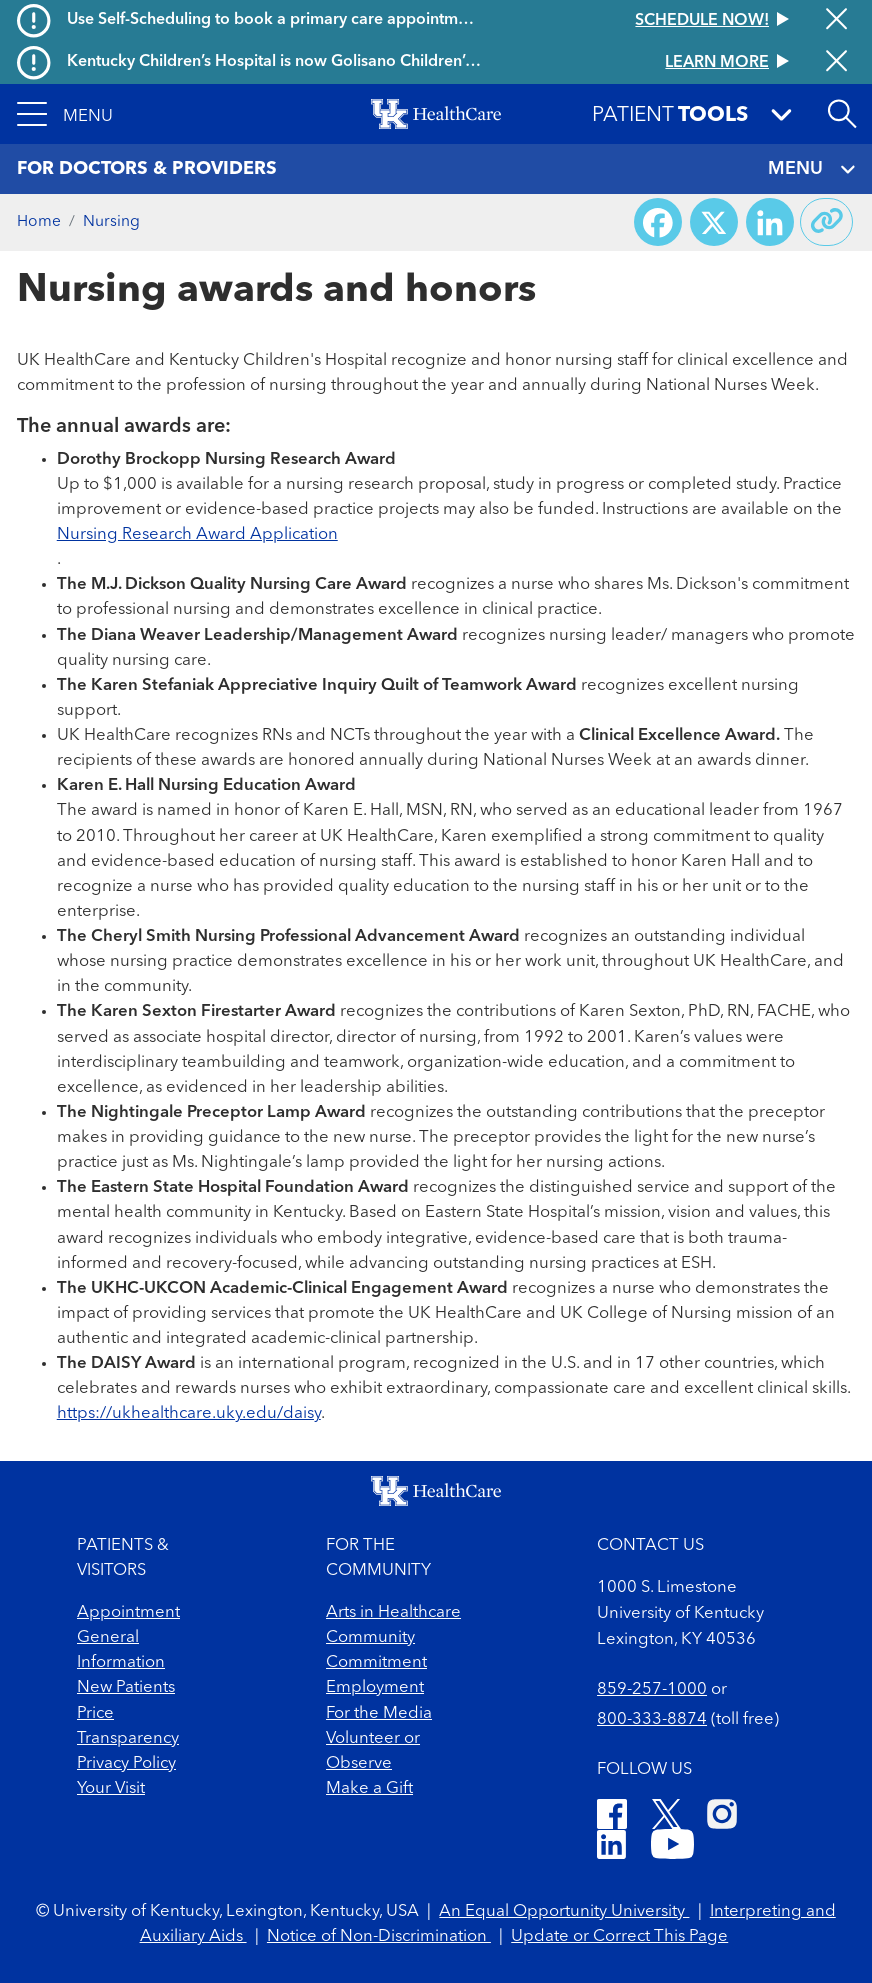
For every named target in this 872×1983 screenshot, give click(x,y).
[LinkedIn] (611, 1847)
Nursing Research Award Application (197, 534)
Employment (375, 1687)
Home (39, 222)
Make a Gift (369, 1788)
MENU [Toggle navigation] (811, 169)
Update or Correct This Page (619, 1936)
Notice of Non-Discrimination (379, 1936)
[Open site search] (842, 114)
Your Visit (111, 1788)
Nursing (111, 222)
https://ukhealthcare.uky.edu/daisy (189, 1413)
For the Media (379, 1713)
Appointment (128, 1612)
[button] (65, 114)
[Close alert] (836, 20)
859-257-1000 (652, 1689)
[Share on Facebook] (658, 222)
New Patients (126, 1687)
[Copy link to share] (827, 222)
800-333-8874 (652, 1719)
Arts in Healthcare (393, 1612)
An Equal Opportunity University (564, 1911)
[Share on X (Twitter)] (714, 222)
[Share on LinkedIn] (770, 222)
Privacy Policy (126, 1763)
